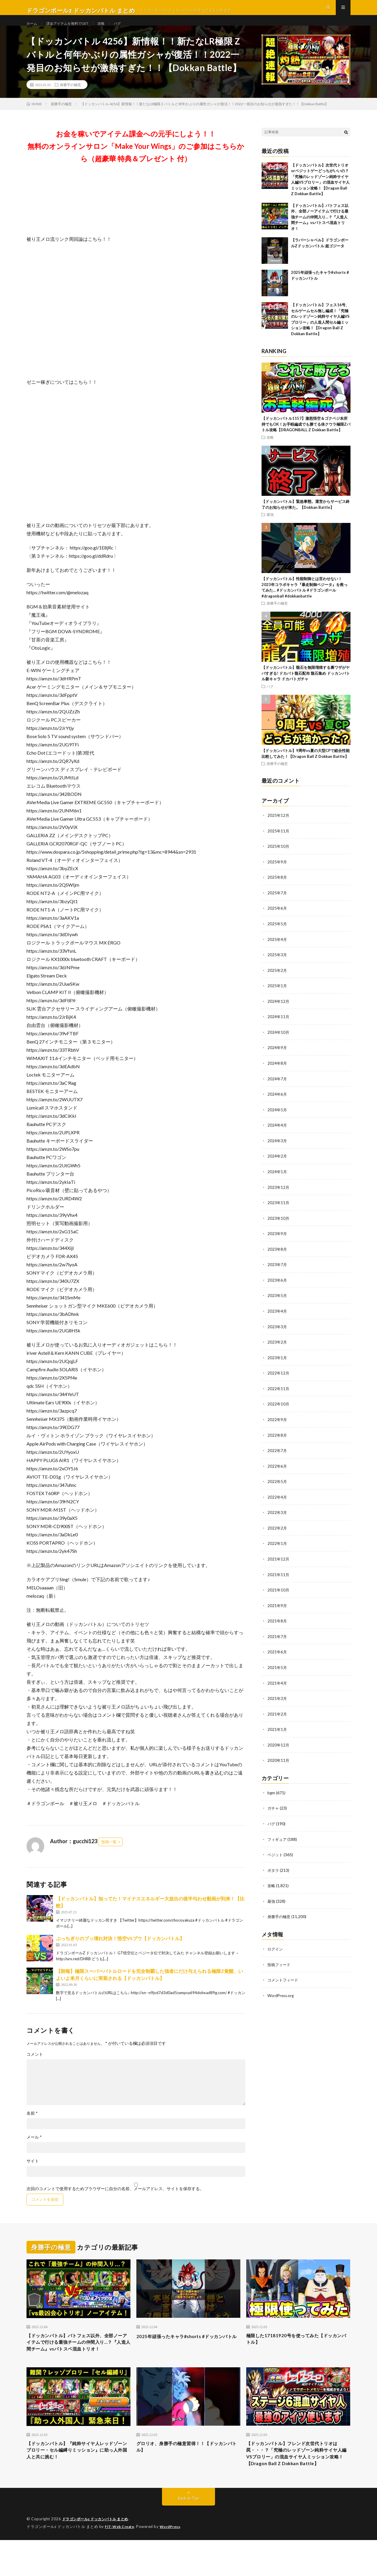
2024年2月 (277, 1165)
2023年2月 (277, 1349)
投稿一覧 (109, 1854)
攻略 (111, 29)
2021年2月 (277, 1716)
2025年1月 (277, 996)
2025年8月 (277, 889)
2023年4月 (277, 1318)
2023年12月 (278, 1195)
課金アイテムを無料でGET (73, 29)
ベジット (275, 1856)
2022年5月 (277, 1486)
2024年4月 (277, 1134)
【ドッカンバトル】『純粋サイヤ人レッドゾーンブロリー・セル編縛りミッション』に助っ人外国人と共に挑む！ (78, 2476)
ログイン (275, 1949)
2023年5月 (277, 1303)
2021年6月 (277, 1655)
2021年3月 (277, 1701)
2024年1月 (277, 1180)
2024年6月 (277, 1103)
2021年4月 (277, 1686)
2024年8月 (277, 1073)
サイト (33, 2174)
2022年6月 (277, 1471)
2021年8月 (277, 1624)
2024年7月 (277, 1088)
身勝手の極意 (70, 97)
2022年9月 (277, 1425)
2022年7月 (277, 1456)
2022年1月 (277, 1548)
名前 (32, 2126)
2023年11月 (278, 1211)
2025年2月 (277, 981)
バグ (128, 29)
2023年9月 (277, 1241)
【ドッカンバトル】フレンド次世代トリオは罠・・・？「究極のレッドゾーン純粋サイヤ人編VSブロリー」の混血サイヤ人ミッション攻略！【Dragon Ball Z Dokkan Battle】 (298, 2484)
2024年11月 (278, 1027)
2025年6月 (277, 919)
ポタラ (273, 1871)
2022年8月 (277, 1440)
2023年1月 (277, 1364)
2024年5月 (277, 1119)
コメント (35, 2067)
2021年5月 (277, 1670)
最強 (270, 527)
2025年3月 (277, 965)
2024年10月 (278, 1042)
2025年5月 (277, 935)
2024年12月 (278, 1011)
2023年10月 (278, 1226)
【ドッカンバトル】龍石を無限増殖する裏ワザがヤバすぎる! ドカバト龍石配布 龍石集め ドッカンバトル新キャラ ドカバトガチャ (306, 686)
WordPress (173, 2562)
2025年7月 (277, 904)
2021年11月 (278, 1578)
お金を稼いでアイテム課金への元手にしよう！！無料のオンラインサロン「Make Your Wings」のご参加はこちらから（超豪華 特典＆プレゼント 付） (135, 158)
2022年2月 (277, 1532)
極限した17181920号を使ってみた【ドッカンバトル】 (296, 2352)
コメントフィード (283, 1980)
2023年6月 (277, 1287)
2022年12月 (278, 1379)
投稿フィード (279, 1965)
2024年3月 (277, 1149)
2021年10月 (278, 1594)
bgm (271, 1795)
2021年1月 (277, 1732)
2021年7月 (277, 1640)
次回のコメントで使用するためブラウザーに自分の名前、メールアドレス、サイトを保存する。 (115, 2201)
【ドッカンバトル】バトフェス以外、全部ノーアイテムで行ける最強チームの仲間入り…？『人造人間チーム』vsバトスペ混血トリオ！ (319, 229)
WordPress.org (281, 1995)
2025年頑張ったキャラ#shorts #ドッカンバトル (187, 2352)
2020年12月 (278, 1747)
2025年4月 (277, 950)
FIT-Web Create (121, 2562)
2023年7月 (277, 1272)
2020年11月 (278, 1762)
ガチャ (273, 1810)
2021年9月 (277, 1609)
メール (34, 2150)
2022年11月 (278, 1395)
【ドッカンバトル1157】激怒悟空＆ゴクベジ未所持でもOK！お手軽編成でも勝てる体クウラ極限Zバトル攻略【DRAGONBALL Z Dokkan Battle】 (306, 437)
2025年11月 (278, 843)
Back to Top (189, 2534)
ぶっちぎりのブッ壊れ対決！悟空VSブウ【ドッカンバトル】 (120, 1951)
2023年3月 (277, 1333)
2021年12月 (278, 1563)
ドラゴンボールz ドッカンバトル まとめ (98, 2555)
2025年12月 (278, 827)
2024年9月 (277, 1057)
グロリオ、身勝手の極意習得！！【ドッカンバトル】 (188, 2472)
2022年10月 (278, 1410)
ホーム (33, 29)
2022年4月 (277, 1502)
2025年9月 (277, 873)
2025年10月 (278, 858)
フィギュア (277, 1840)
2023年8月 (277, 1257)
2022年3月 (277, 1517)
